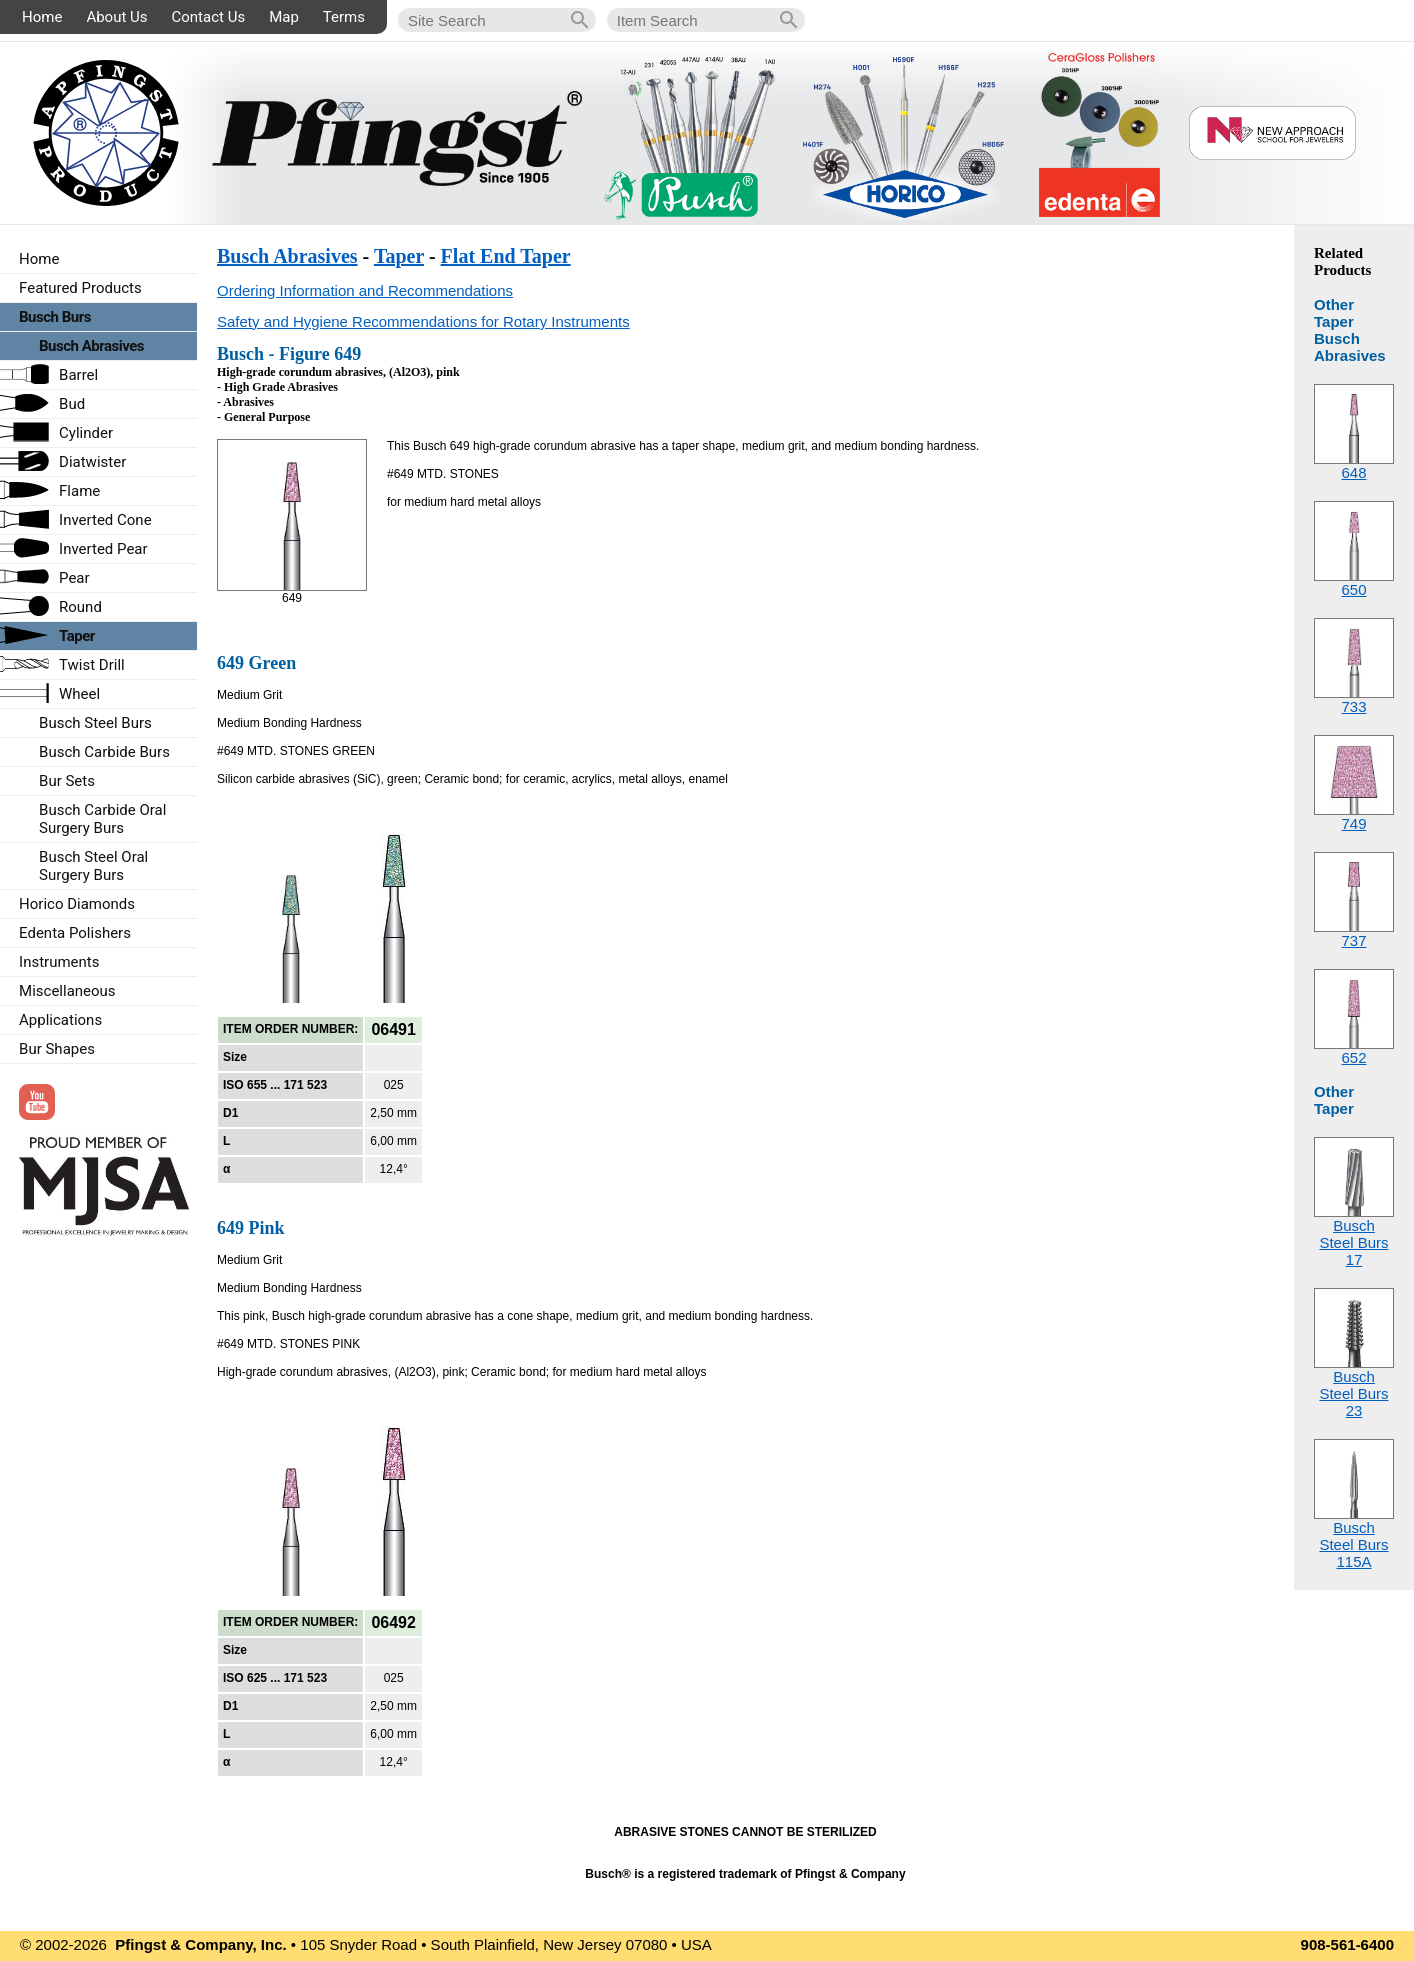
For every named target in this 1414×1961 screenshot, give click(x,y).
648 (1353, 472)
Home (42, 17)
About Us (116, 17)
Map (284, 17)
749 (1353, 823)
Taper (399, 256)
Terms (344, 17)
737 (1353, 940)
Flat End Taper (506, 256)
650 (1353, 589)
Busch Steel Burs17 (1353, 1242)
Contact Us (209, 17)
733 (1353, 706)
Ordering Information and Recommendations (365, 290)
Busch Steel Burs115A (1353, 1544)
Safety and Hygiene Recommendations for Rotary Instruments (423, 321)
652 (1353, 1057)
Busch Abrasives (287, 256)
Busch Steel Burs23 (1353, 1393)
